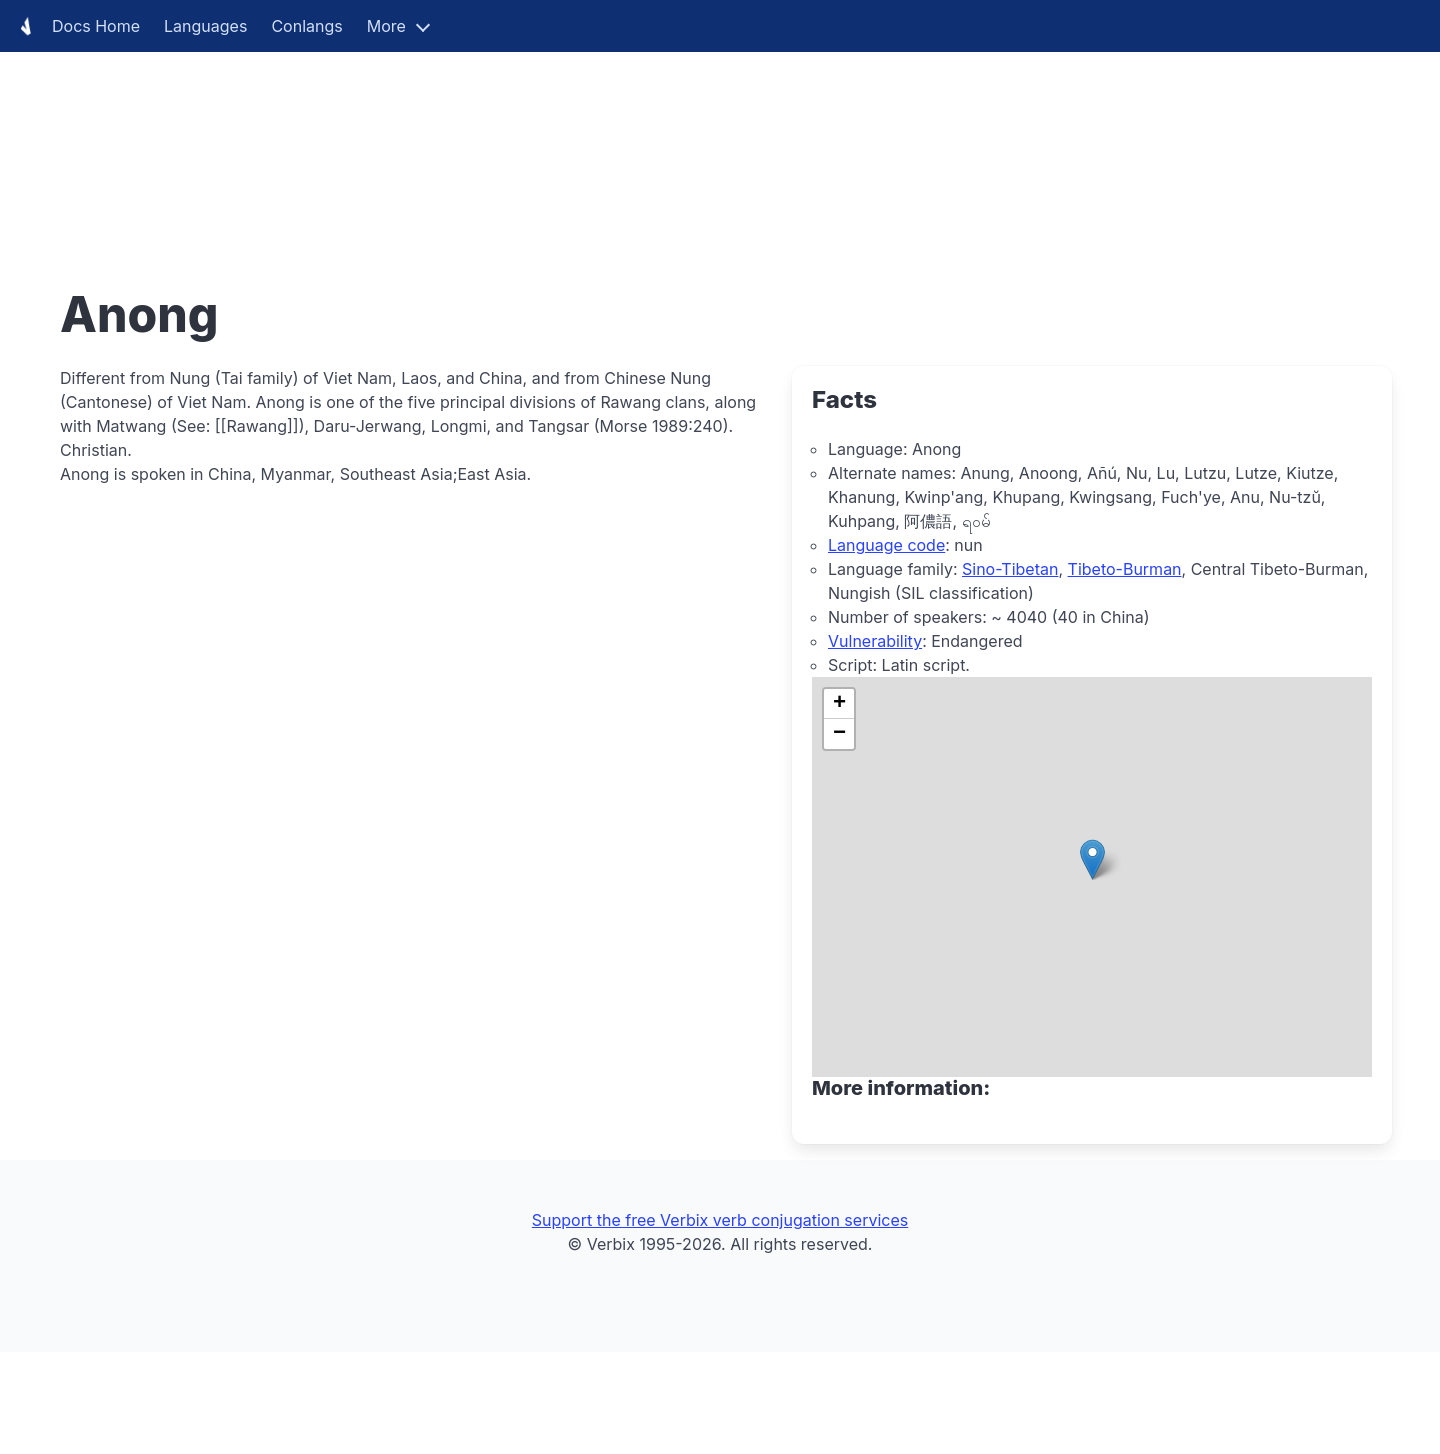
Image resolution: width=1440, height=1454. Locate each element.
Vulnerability (875, 641)
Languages (205, 26)
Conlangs (306, 26)
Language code (886, 545)
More (386, 26)
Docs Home (76, 26)
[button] (1092, 859)
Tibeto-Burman (1125, 569)
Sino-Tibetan (1010, 569)
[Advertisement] (600, 140)
